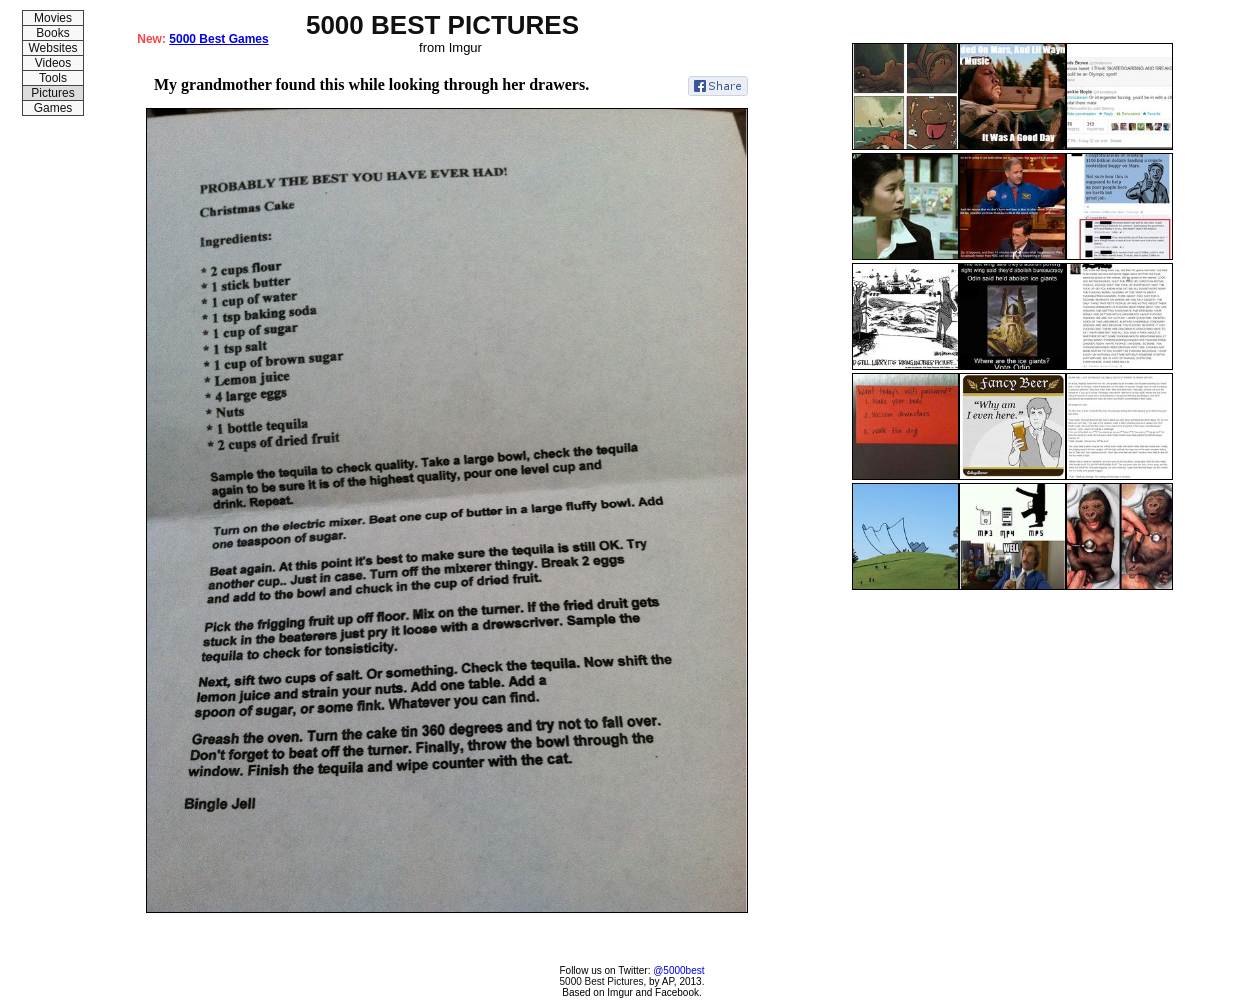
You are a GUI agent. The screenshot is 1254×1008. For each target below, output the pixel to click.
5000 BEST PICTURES (442, 25)
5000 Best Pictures (602, 981)
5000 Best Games (218, 39)
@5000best (678, 970)
